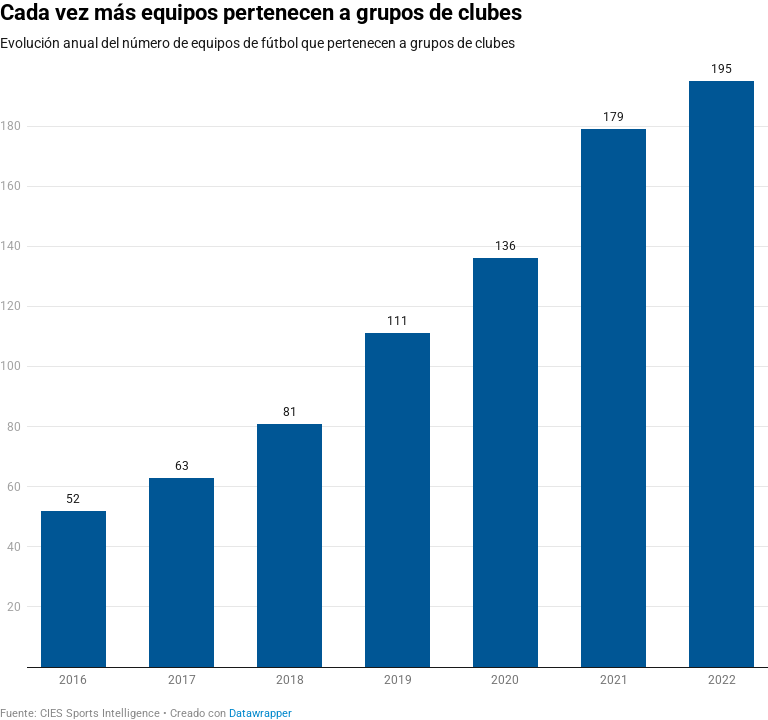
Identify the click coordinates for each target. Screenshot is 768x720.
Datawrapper (260, 713)
